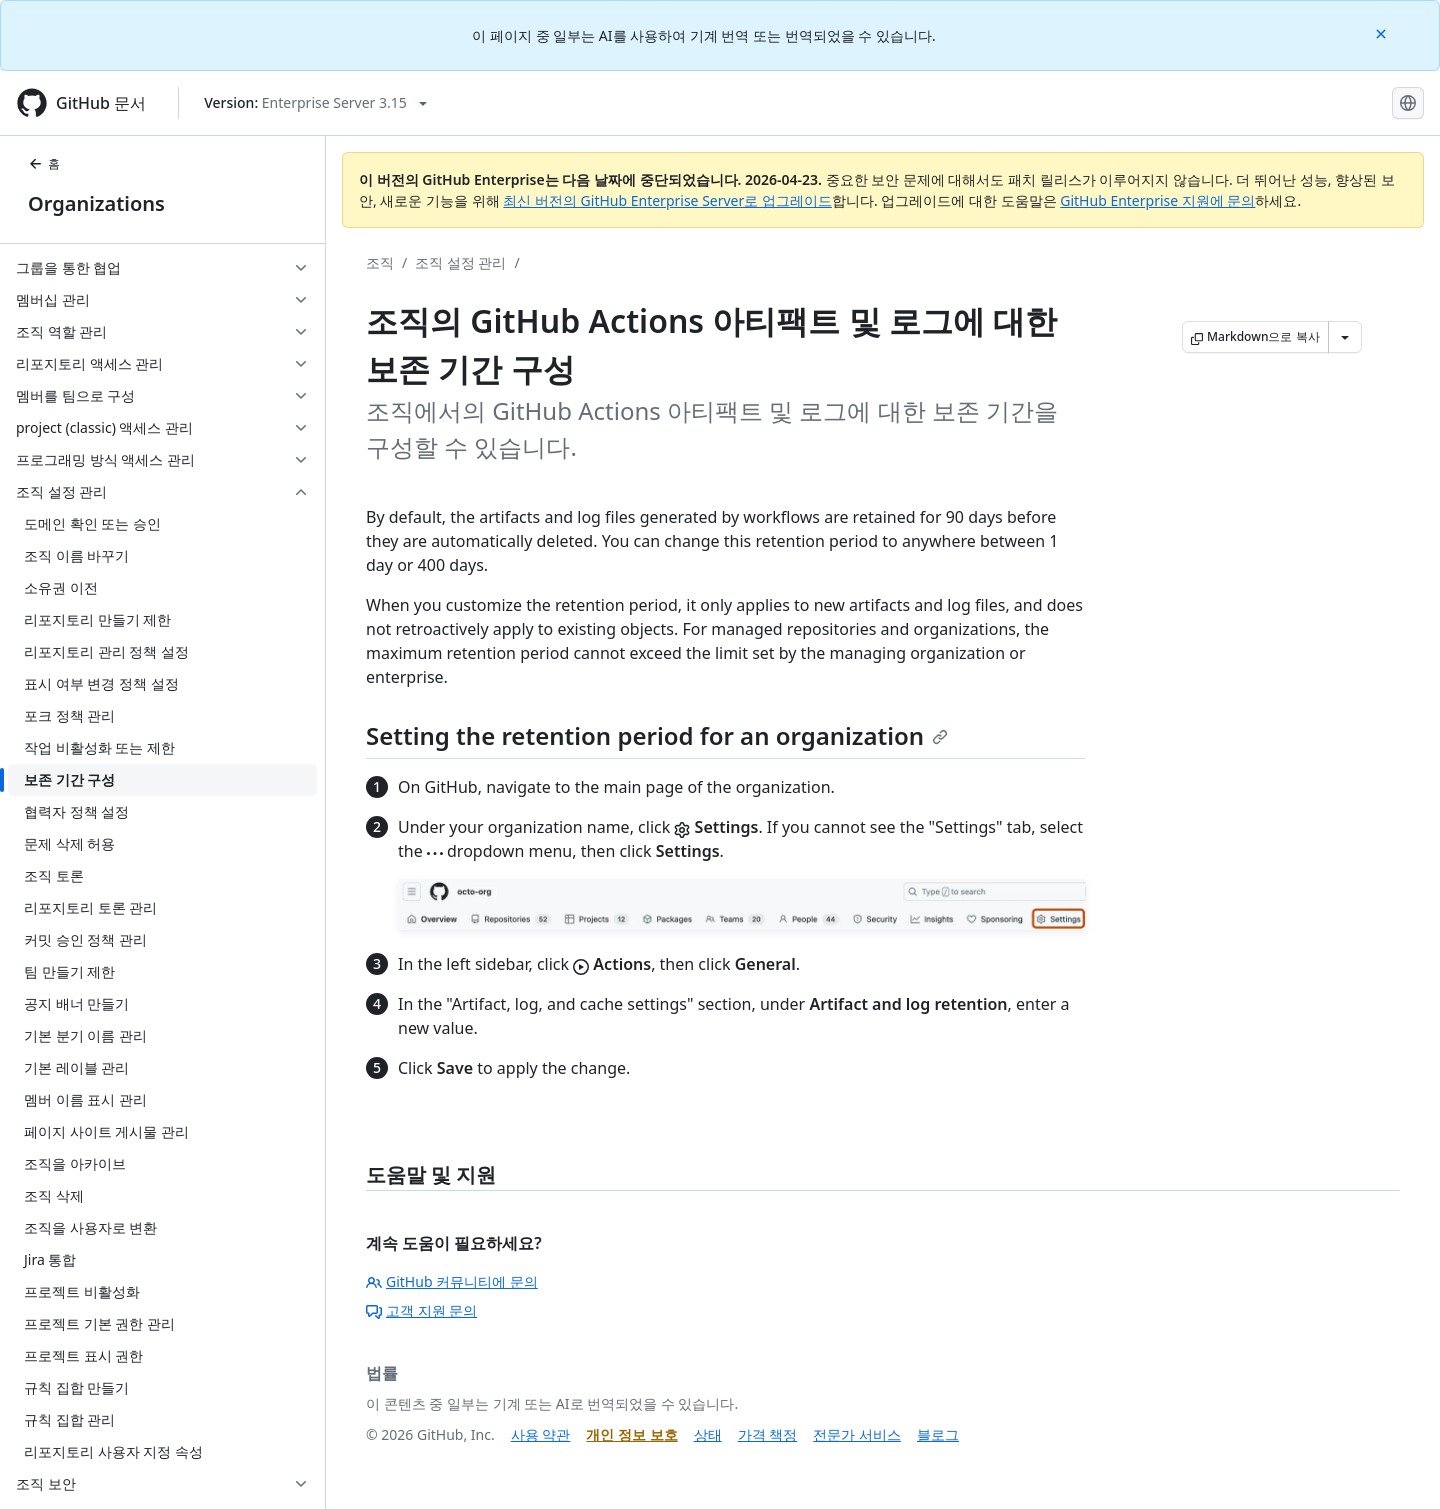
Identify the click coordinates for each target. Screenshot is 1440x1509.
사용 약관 (541, 1434)
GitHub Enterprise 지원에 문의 (1157, 200)
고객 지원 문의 (421, 1310)
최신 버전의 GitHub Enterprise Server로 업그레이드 (667, 200)
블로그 (938, 1434)
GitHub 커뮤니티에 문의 (452, 1281)
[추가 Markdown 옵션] (1345, 337)
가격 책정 (768, 1434)
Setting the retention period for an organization (657, 735)
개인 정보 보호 (631, 1434)
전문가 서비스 (857, 1434)
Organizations (96, 203)
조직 (380, 262)
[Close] (1383, 32)
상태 (708, 1434)
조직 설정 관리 (460, 262)
